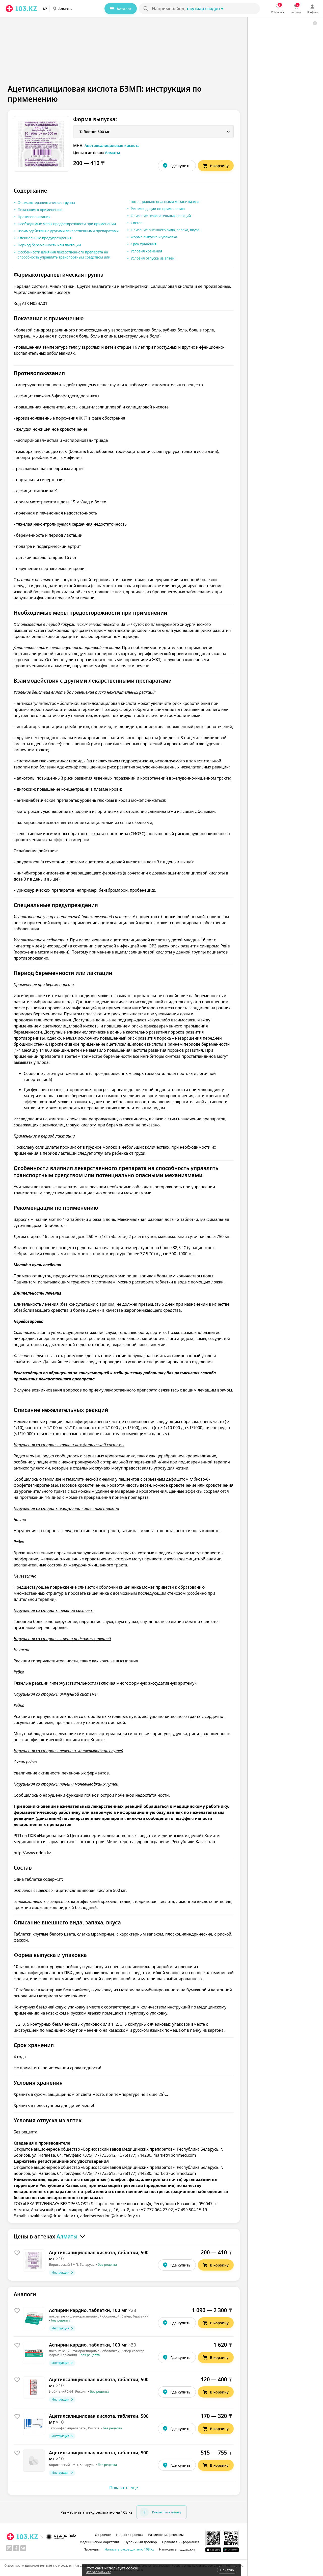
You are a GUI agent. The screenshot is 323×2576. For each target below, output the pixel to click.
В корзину (215, 166)
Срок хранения (143, 244)
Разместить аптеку (160, 2512)
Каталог (120, 9)
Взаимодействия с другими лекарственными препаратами (68, 230)
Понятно (227, 2570)
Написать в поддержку (177, 2549)
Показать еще (123, 2487)
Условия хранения (146, 251)
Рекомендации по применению (158, 208)
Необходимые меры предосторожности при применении (67, 223)
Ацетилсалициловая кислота (112, 145)
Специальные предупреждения (44, 238)
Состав (136, 222)
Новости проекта (129, 2534)
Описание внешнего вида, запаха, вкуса (165, 229)
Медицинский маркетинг (99, 2542)
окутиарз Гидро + (205, 8)
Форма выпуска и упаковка (154, 237)
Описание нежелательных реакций (161, 215)
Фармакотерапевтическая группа (46, 202)
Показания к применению (40, 209)
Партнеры (92, 2549)
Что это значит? (98, 2572)
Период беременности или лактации (49, 245)
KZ (45, 8)
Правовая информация (180, 2542)
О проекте (103, 2534)
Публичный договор (140, 2542)
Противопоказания (34, 216)
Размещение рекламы (165, 2534)
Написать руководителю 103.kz (129, 2549)
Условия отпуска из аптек (152, 258)
